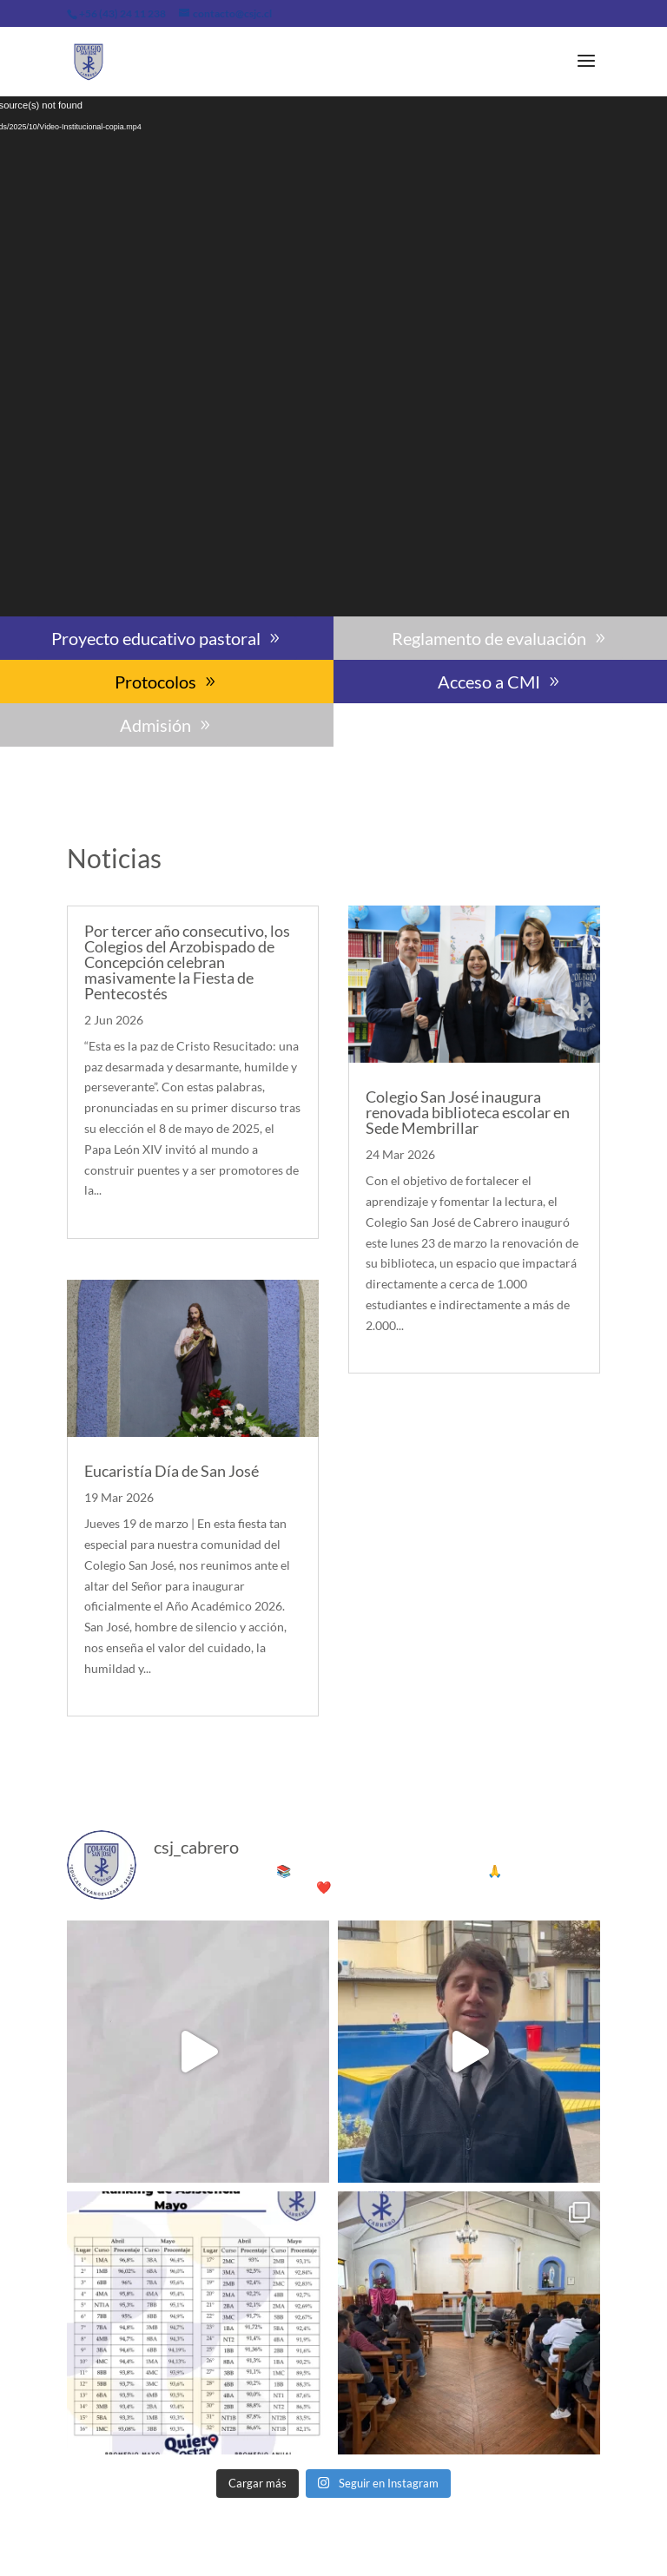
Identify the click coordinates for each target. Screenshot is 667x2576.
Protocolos (155, 681)
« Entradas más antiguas (131, 1752)
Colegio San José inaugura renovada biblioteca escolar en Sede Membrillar (468, 1112)
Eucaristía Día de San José (171, 1470)
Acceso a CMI (489, 681)
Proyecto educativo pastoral (156, 638)
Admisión (155, 725)
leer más (106, 1210)
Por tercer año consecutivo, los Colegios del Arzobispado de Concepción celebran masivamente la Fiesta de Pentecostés (187, 962)
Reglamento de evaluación (489, 638)
